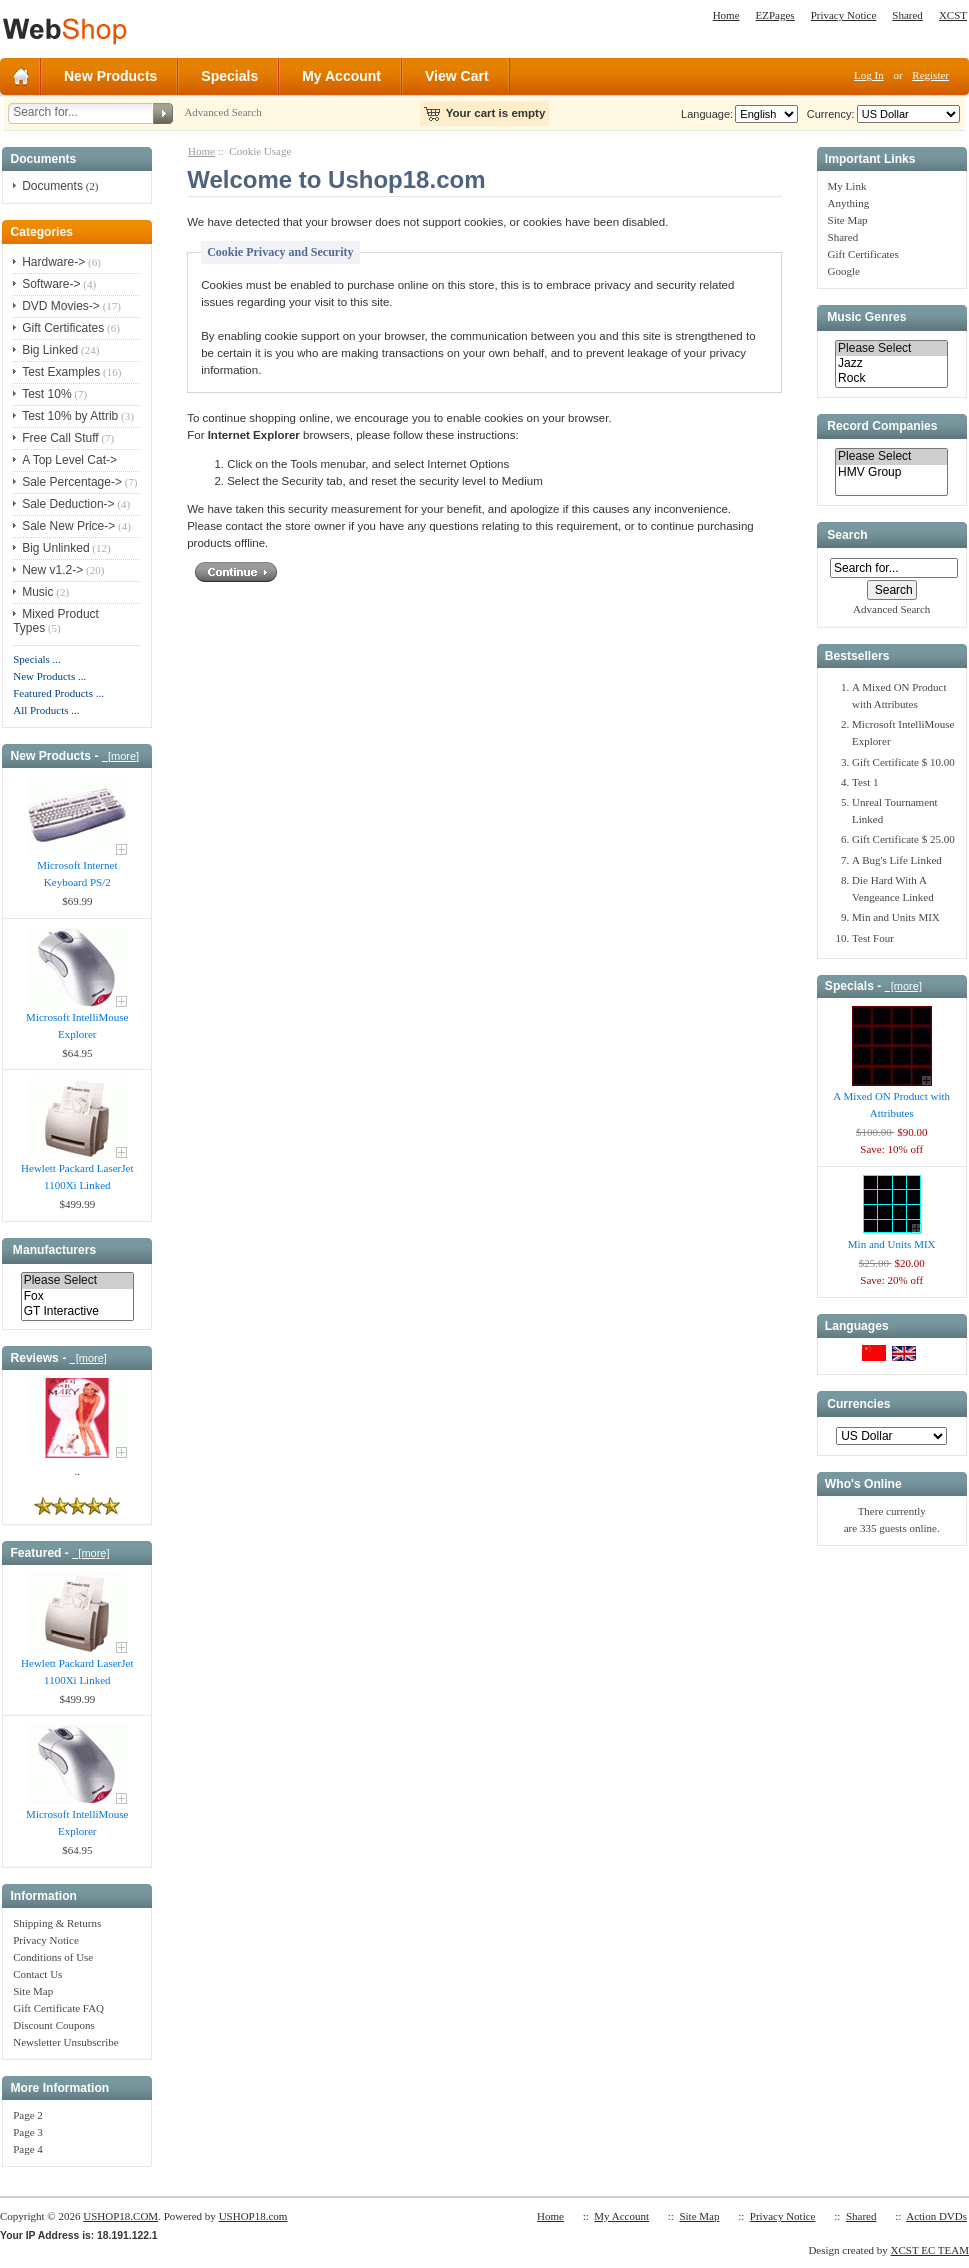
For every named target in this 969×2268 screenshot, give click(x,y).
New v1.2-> (52, 570)
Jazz (891, 363)
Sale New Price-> (68, 526)
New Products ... (49, 676)
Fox (77, 1296)
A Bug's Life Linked (897, 860)
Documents (52, 186)
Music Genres (866, 318)
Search (847, 535)
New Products (110, 76)
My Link (847, 186)
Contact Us (37, 1974)
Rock (891, 378)
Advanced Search (222, 112)
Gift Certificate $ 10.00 (903, 762)
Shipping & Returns (57, 1923)
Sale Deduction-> (68, 504)
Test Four (873, 938)
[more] (120, 756)
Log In (869, 75)
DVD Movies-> (61, 306)
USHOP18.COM (120, 2216)
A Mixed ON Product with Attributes (891, 1104)
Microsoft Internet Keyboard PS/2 (77, 873)
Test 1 (865, 782)
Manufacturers (54, 1251)
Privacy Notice (844, 15)
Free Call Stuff (60, 438)
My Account (341, 76)
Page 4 (28, 2149)
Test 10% (46, 394)
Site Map (33, 1991)
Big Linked (50, 350)
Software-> (51, 284)
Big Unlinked (55, 548)
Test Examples (61, 372)
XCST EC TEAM (930, 2250)
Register (930, 75)
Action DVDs (936, 2216)
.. (78, 1471)
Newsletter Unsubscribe (65, 2042)
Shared (907, 15)
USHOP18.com (253, 2216)
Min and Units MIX (896, 917)
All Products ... (46, 710)
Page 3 (28, 2132)
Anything (849, 203)
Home (726, 15)
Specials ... (37, 659)
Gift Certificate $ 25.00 (903, 839)
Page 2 (28, 2115)
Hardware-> (53, 262)
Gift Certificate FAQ (58, 2008)
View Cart (457, 76)
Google (844, 271)
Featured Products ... (58, 693)
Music (37, 592)
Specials (229, 76)
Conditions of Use (53, 1957)
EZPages (775, 15)
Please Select (77, 1280)
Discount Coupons (54, 2025)
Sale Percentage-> (72, 482)
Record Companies (882, 426)
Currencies (858, 1404)
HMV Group (891, 472)
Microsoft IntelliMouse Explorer (77, 1025)
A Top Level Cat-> (69, 460)
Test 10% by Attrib (70, 416)
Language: (707, 114)
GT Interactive (77, 1311)
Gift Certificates (63, 328)
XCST (953, 15)
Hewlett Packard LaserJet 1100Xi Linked (77, 1176)
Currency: (828, 114)
